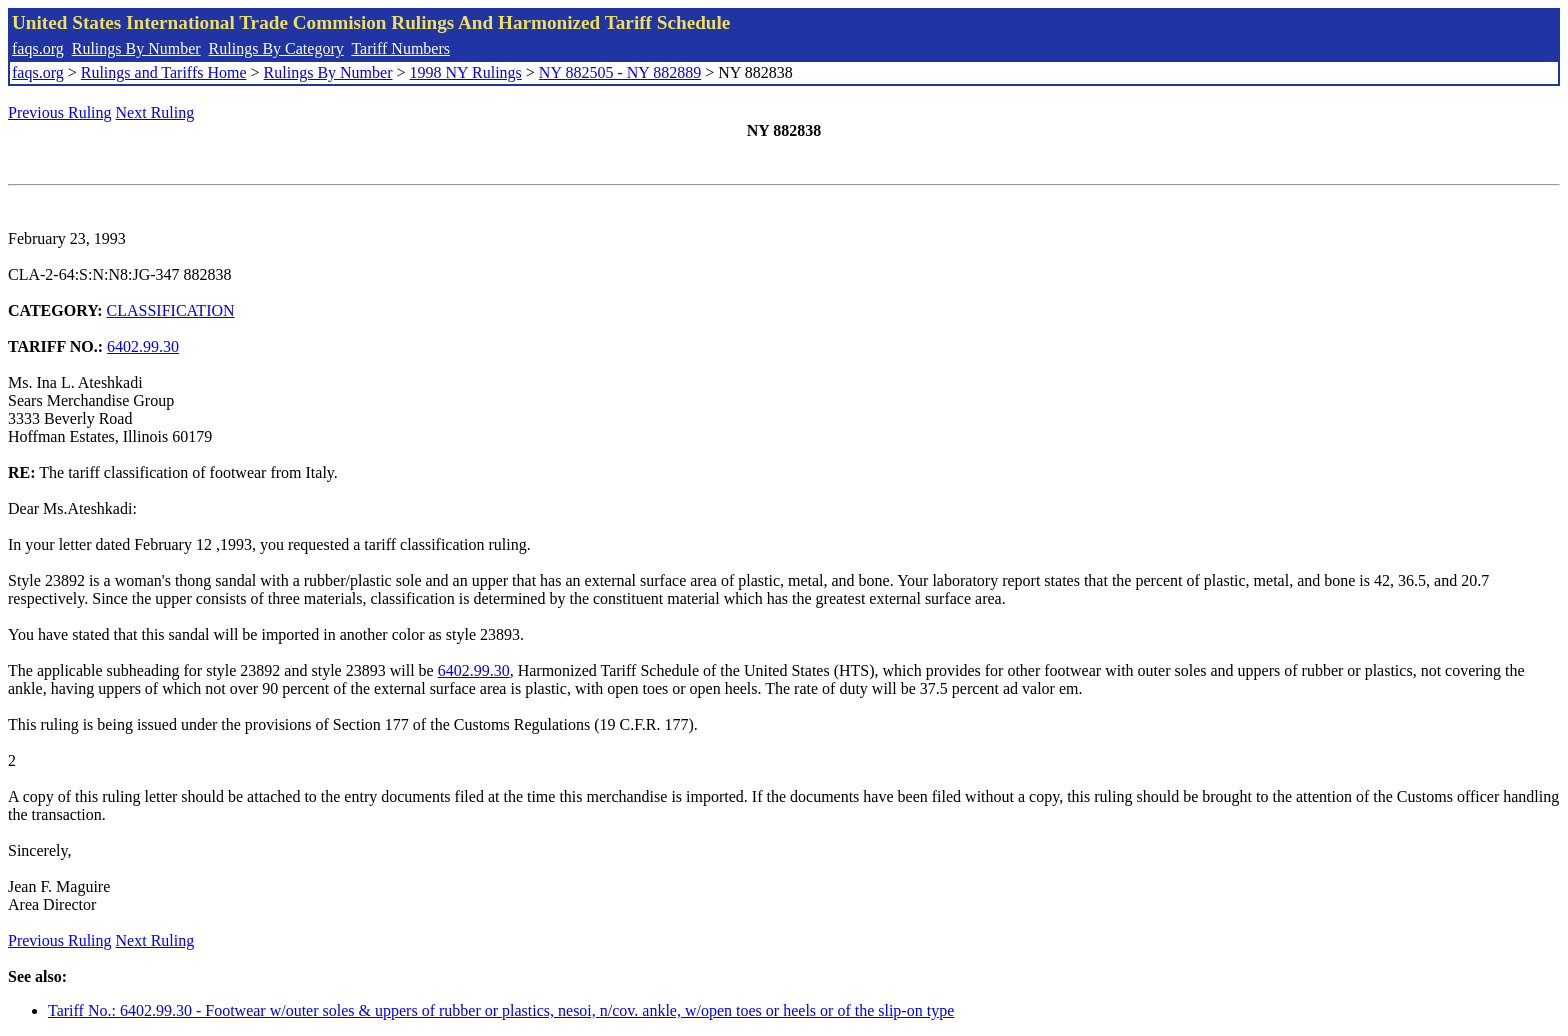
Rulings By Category (276, 48)
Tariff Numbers (400, 48)
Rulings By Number (136, 48)
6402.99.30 (143, 346)
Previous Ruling (60, 112)
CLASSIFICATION (171, 310)
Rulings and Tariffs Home (164, 72)
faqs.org (38, 48)
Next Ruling (155, 112)
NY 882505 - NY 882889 (620, 72)
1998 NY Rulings (466, 72)
